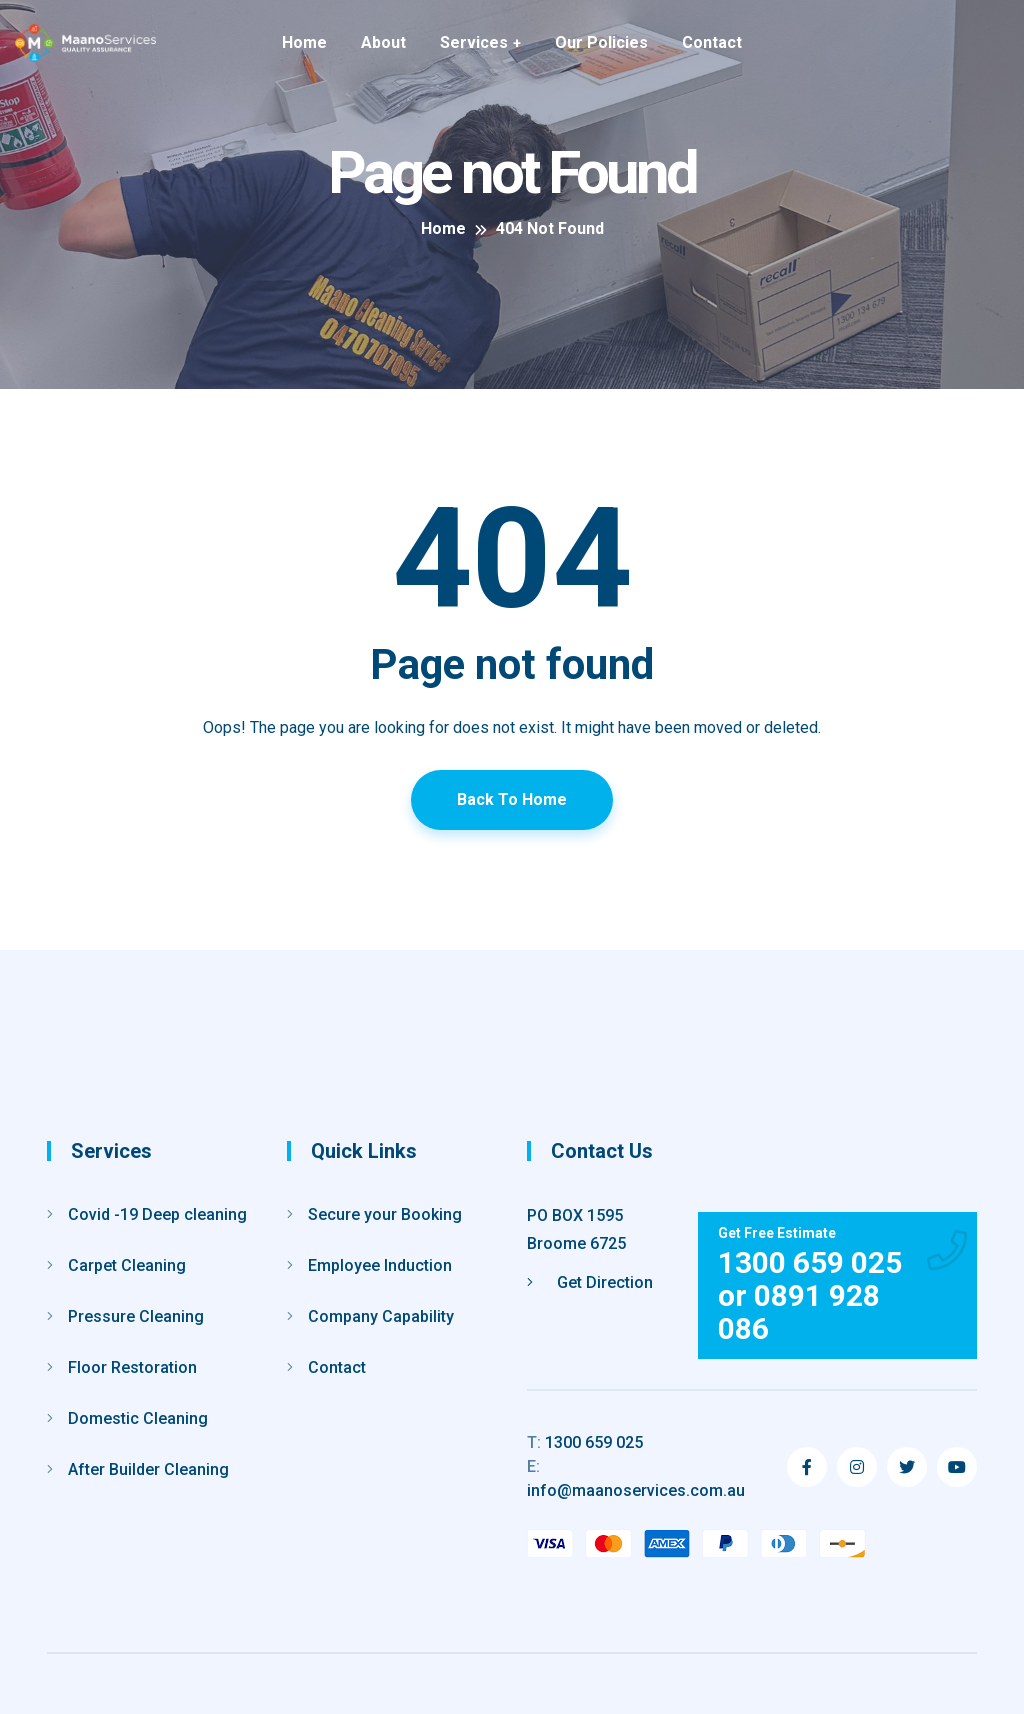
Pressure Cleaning (136, 1316)
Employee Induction (380, 1265)
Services (474, 42)
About (383, 42)
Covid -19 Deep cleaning (157, 1214)
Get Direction (590, 1282)
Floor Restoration (132, 1367)
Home (304, 42)
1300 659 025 (585, 1442)
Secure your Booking (385, 1214)
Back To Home (512, 799)
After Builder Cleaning (148, 1469)
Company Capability (381, 1316)
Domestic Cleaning (138, 1418)
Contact (712, 42)
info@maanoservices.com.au (636, 1478)
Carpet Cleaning (127, 1265)
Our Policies (601, 42)
